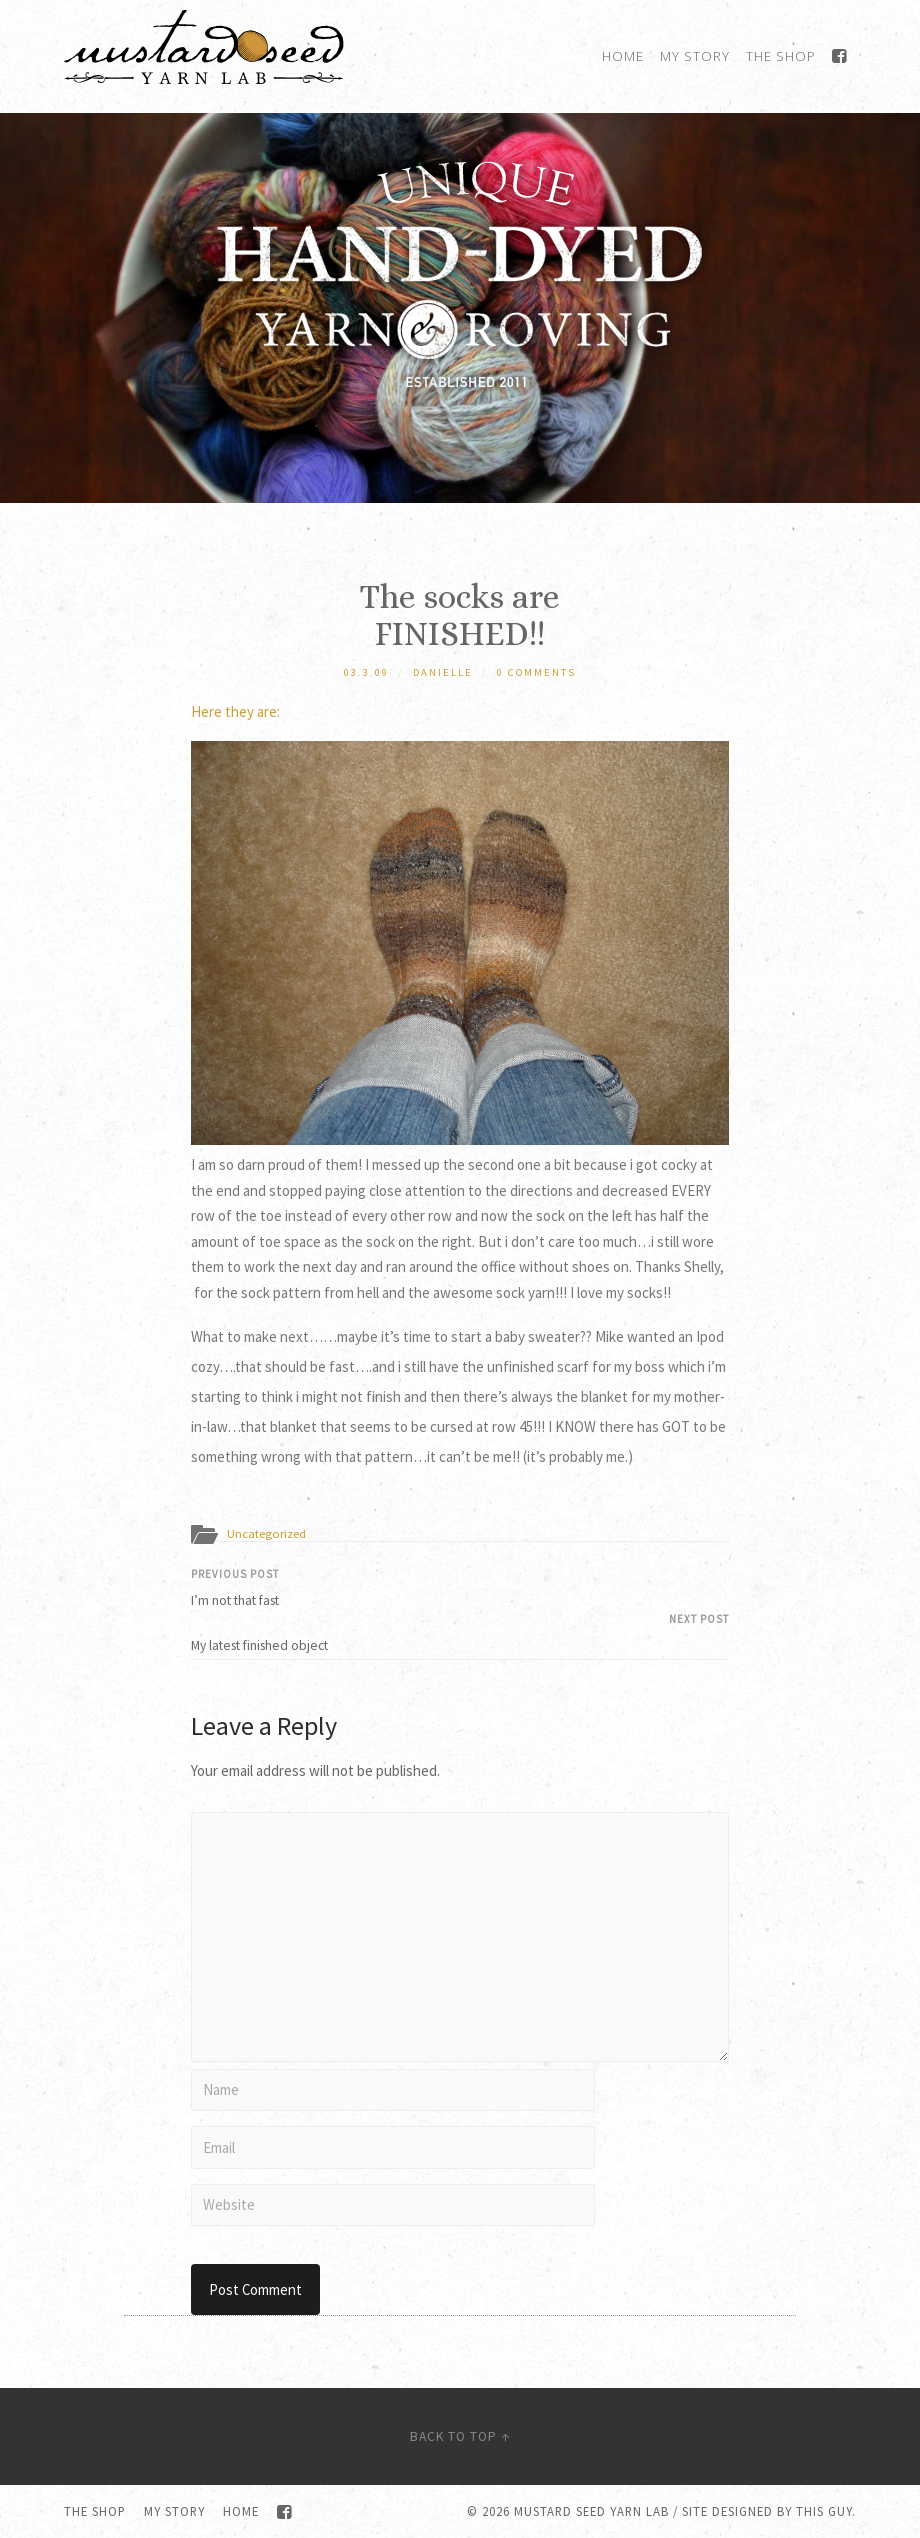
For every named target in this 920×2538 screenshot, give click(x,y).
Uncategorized (266, 1533)
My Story (695, 56)
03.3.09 (366, 672)
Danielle (443, 672)
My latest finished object (460, 1633)
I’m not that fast (460, 1588)
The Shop (781, 56)
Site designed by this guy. (769, 2511)
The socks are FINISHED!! (460, 615)
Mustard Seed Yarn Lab (591, 2511)
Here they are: (235, 711)
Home (623, 56)
